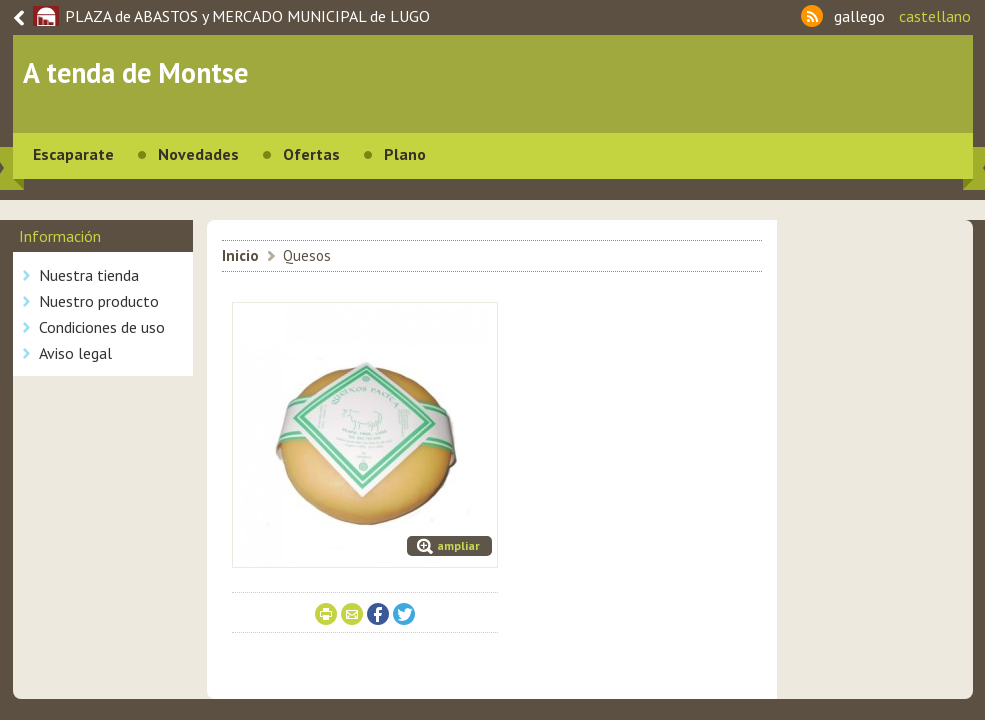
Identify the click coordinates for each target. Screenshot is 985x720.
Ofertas (311, 154)
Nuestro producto (99, 301)
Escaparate (73, 154)
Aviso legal (75, 353)
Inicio (240, 255)
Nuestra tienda (89, 275)
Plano (405, 154)
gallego (859, 16)
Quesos (307, 255)
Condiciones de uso (102, 327)
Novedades (198, 154)
